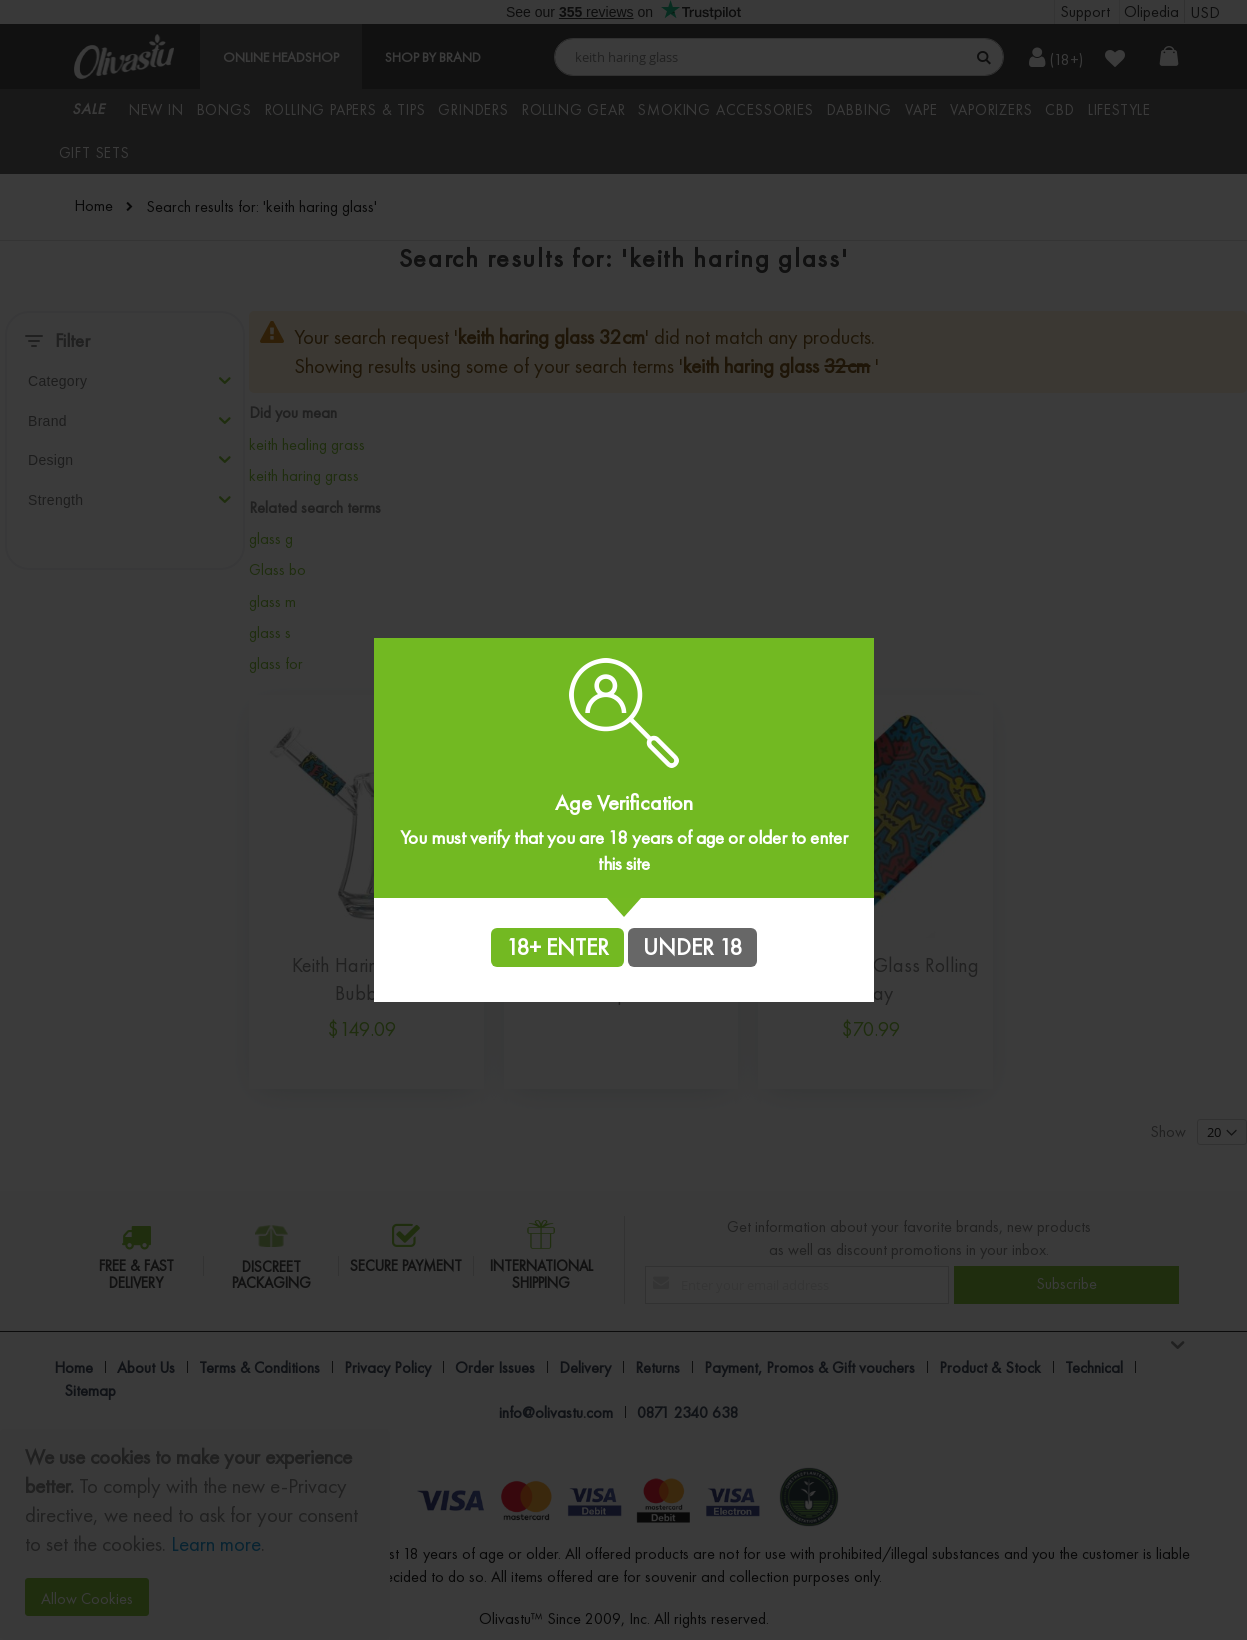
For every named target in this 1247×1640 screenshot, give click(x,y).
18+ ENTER (557, 947)
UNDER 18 (692, 947)
